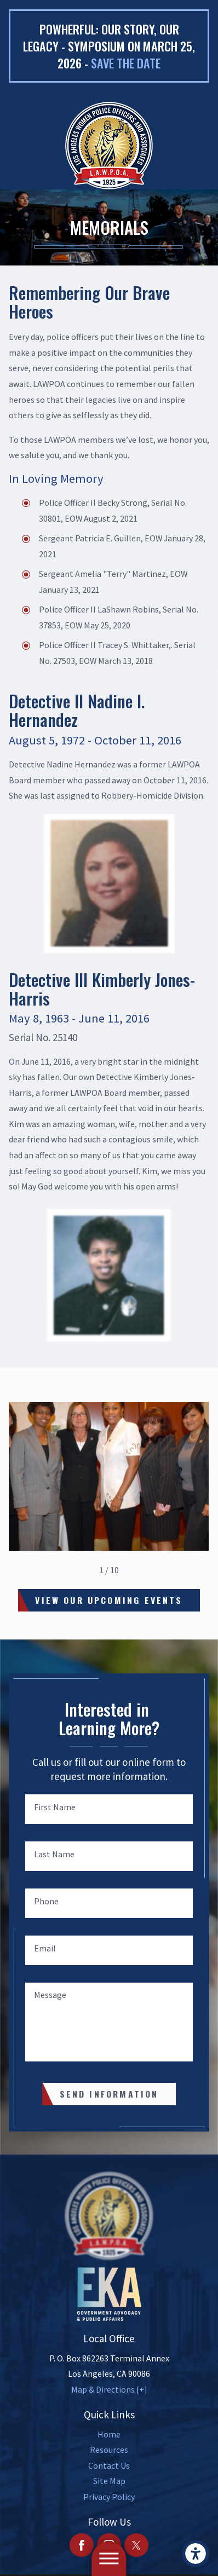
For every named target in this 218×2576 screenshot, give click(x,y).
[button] (195, 2553)
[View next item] (134, 1570)
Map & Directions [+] (109, 2389)
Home (109, 2434)
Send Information (109, 2093)
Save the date (125, 63)
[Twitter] (136, 2545)
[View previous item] (84, 1570)
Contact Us (109, 2465)
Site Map (109, 2480)
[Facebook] (82, 2545)
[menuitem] (109, 2434)
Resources (109, 2449)
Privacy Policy (109, 2496)
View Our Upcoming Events (108, 1600)
